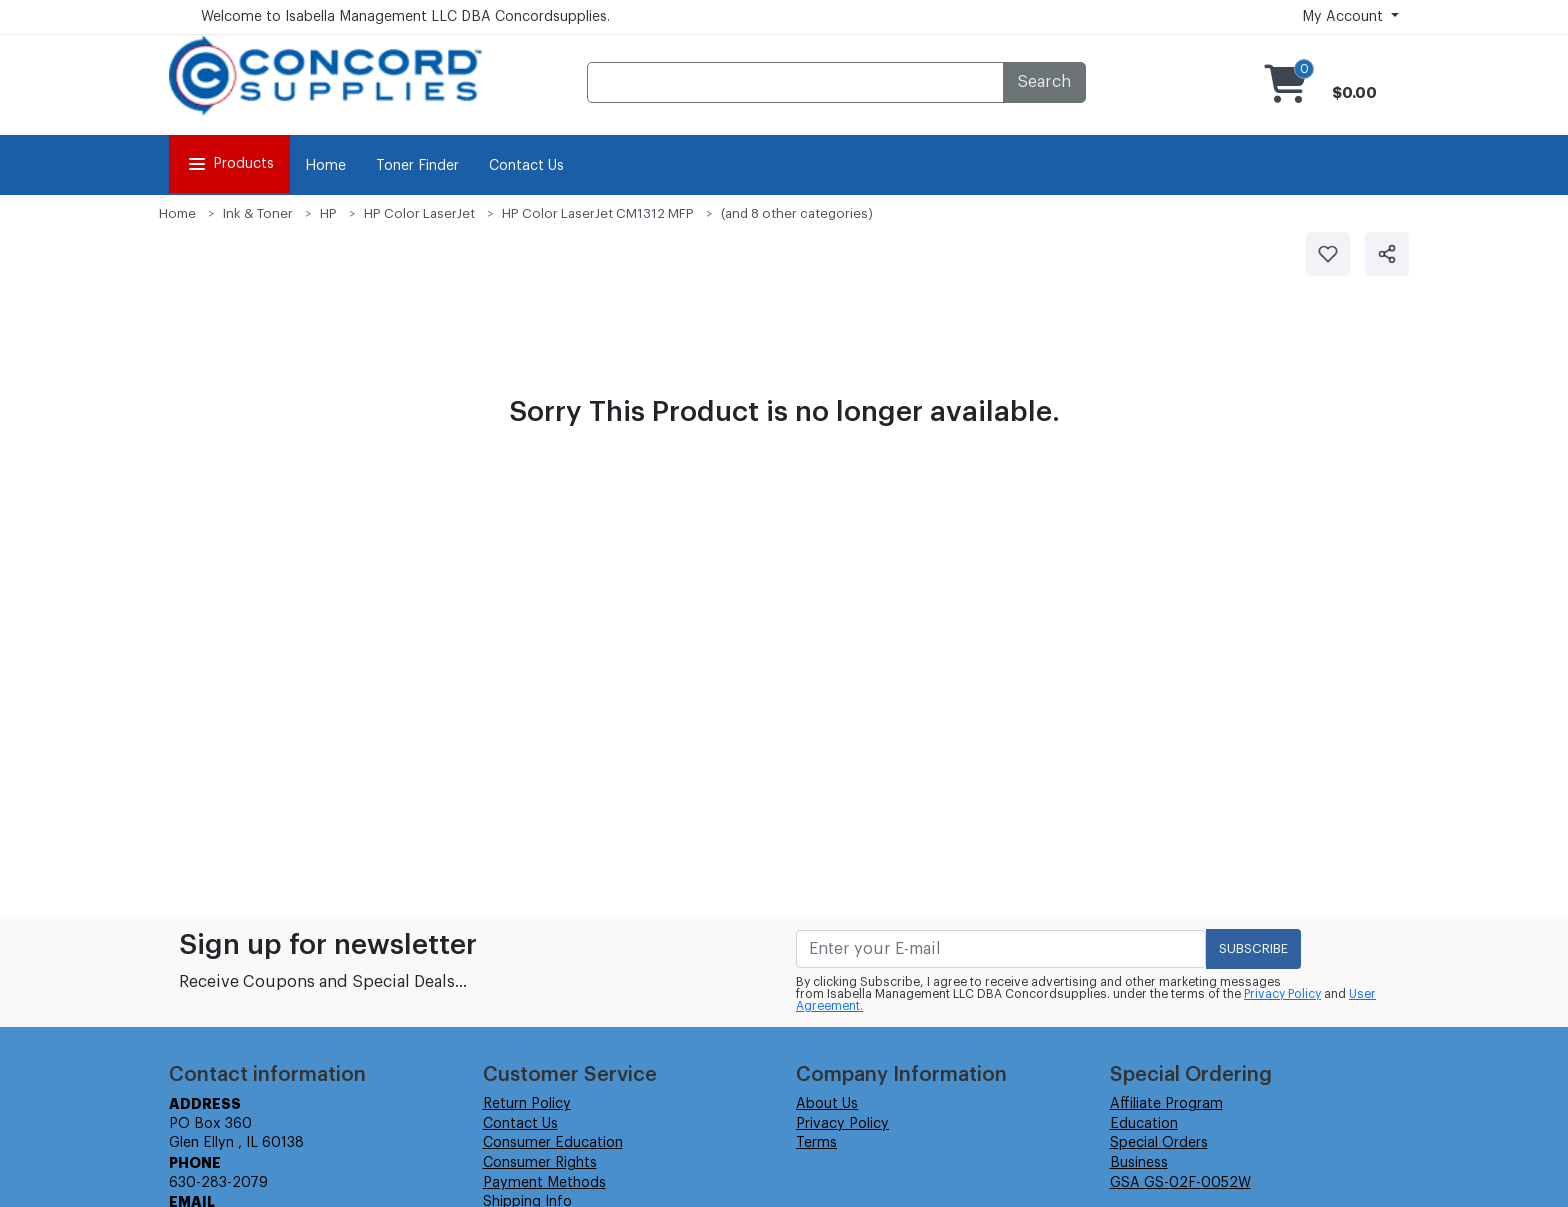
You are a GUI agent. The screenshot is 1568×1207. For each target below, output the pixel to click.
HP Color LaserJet (419, 213)
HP (328, 213)
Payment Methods (544, 1183)
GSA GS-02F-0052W (1180, 1183)
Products (229, 164)
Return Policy (527, 1104)
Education (1144, 1124)
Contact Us (526, 166)
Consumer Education (553, 1143)
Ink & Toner (258, 213)
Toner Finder (417, 166)
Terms (816, 1143)
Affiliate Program (1166, 1104)
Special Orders (1159, 1143)
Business (1139, 1163)
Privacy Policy (1282, 994)
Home (325, 166)
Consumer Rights (540, 1163)
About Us (827, 1104)
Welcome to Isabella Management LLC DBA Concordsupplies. (405, 17)
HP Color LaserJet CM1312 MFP (598, 213)
